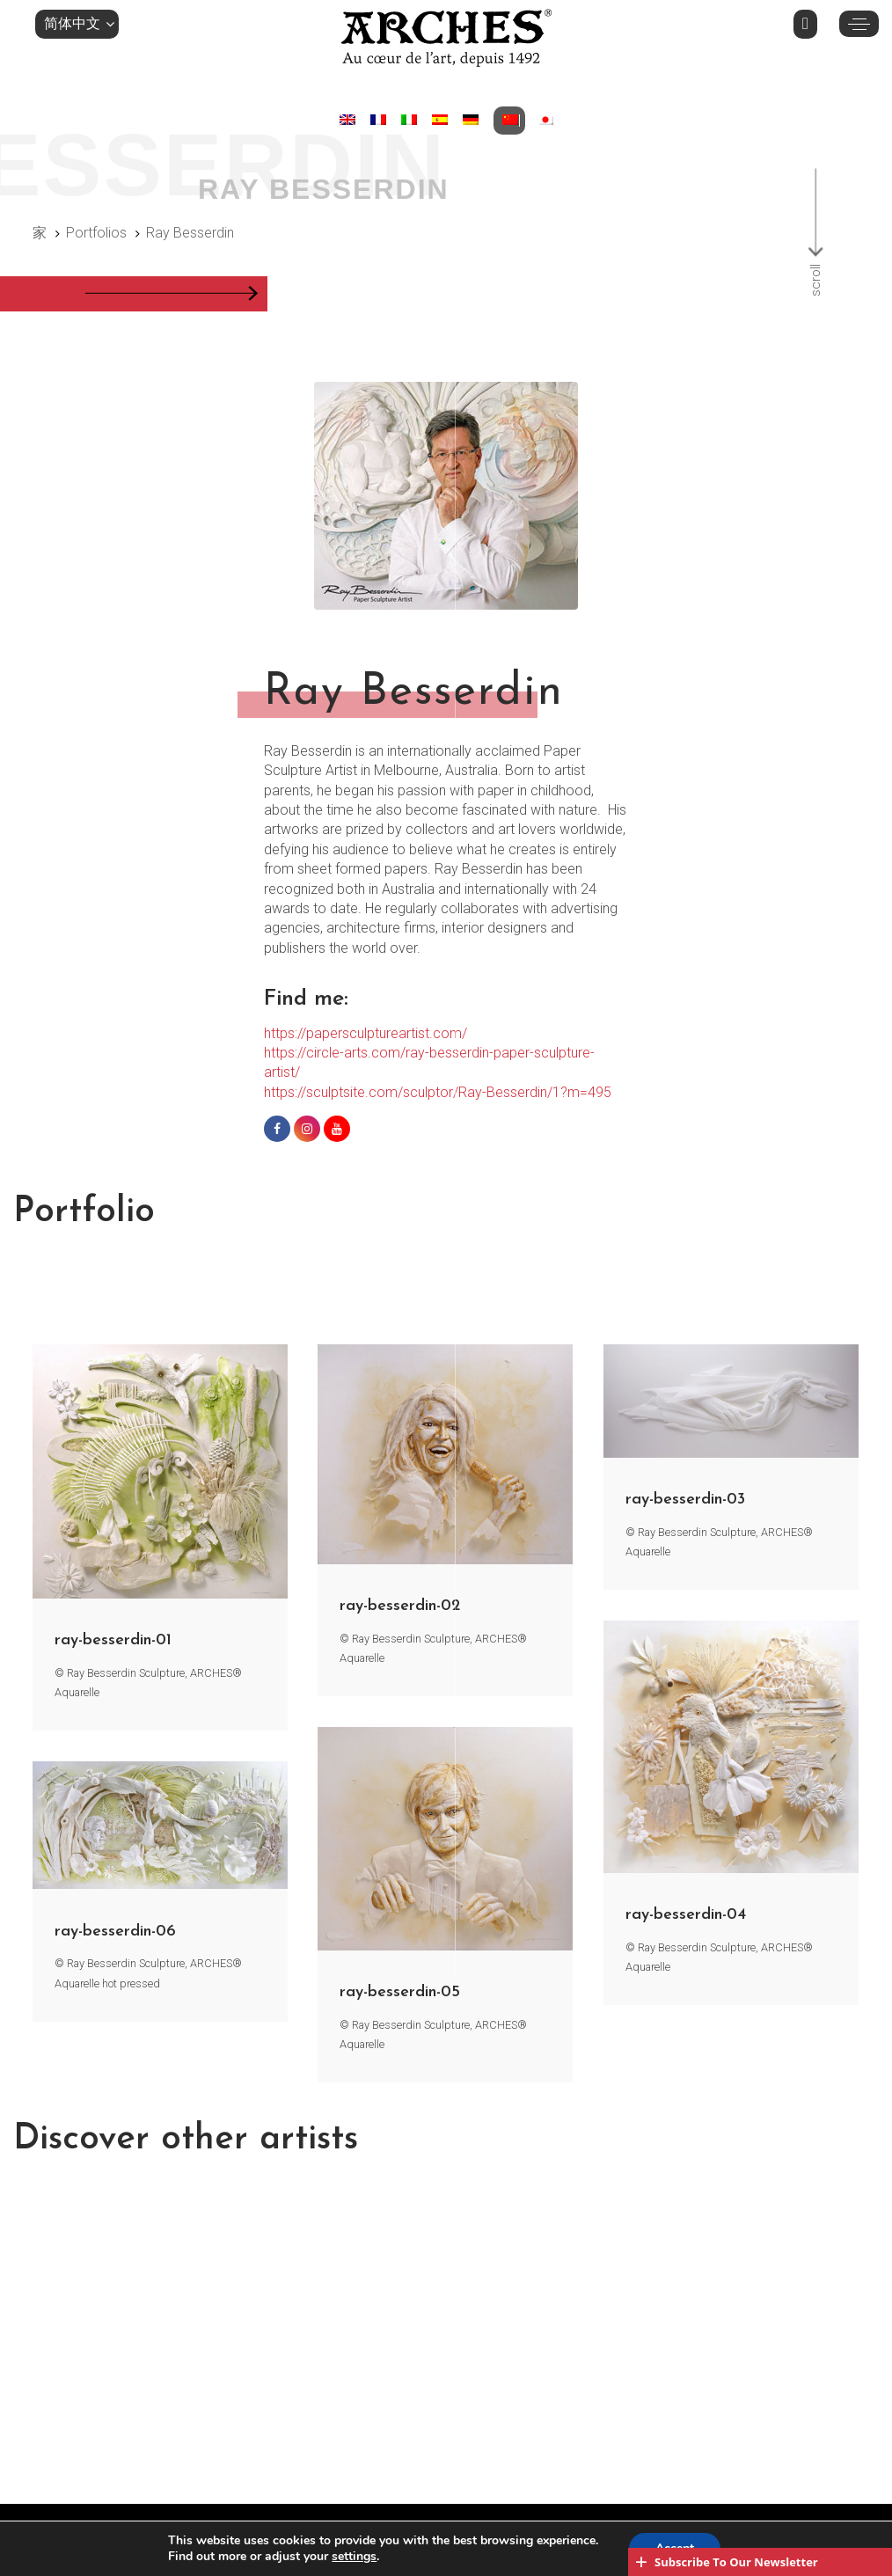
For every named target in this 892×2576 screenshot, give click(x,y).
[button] (77, 24)
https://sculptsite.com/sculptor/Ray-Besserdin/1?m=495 (437, 1092)
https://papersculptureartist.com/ (365, 1033)
